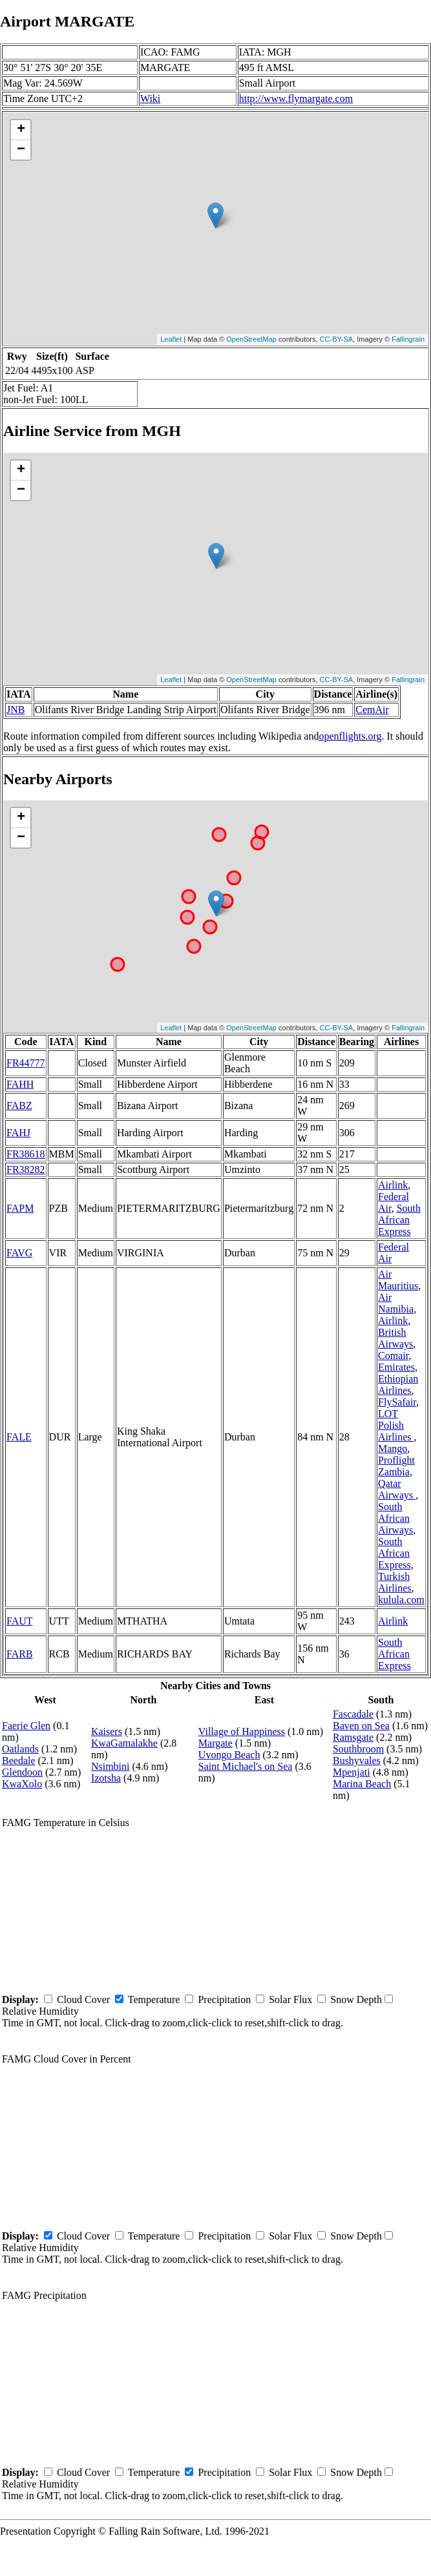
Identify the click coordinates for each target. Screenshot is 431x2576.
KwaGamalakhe (124, 1743)
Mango (392, 1448)
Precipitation (224, 1999)
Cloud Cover (83, 1999)
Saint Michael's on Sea (245, 1766)
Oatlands (20, 1748)
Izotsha (106, 1777)
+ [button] (21, 130)
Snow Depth (356, 1999)
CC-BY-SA (336, 339)
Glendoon (22, 1772)
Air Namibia (396, 1303)
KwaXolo (22, 1783)
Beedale (19, 1760)
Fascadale (353, 1714)
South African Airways (395, 1518)
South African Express (399, 1220)
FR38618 (25, 1153)
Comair (393, 1355)
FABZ (19, 1105)
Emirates (396, 1367)
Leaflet (171, 339)
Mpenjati (351, 1772)
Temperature (154, 1999)
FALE (19, 1436)
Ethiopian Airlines (398, 1384)
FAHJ (18, 1132)
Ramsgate (353, 1737)
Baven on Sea (361, 1725)
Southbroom (358, 1748)
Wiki (150, 98)
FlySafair (397, 1402)
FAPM (20, 1208)
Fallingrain (408, 339)
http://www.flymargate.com (296, 98)
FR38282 (25, 1169)
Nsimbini (110, 1766)
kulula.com (401, 1599)
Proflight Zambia (396, 1466)
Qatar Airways (396, 1489)
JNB (15, 709)
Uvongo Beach (229, 1754)
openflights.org (350, 736)
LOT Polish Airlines (396, 1425)
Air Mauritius (398, 1280)
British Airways (395, 1338)
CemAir (372, 709)
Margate (215, 1743)
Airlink (393, 1184)
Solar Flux (290, 1999)
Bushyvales (357, 1760)
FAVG (19, 1252)
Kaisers (106, 1731)
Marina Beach (362, 1783)
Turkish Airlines (395, 1582)
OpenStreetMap (251, 339)
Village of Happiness (241, 1731)
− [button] (21, 150)
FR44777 (25, 1062)
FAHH (20, 1084)
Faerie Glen (26, 1725)
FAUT (19, 1620)
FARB (19, 1653)
